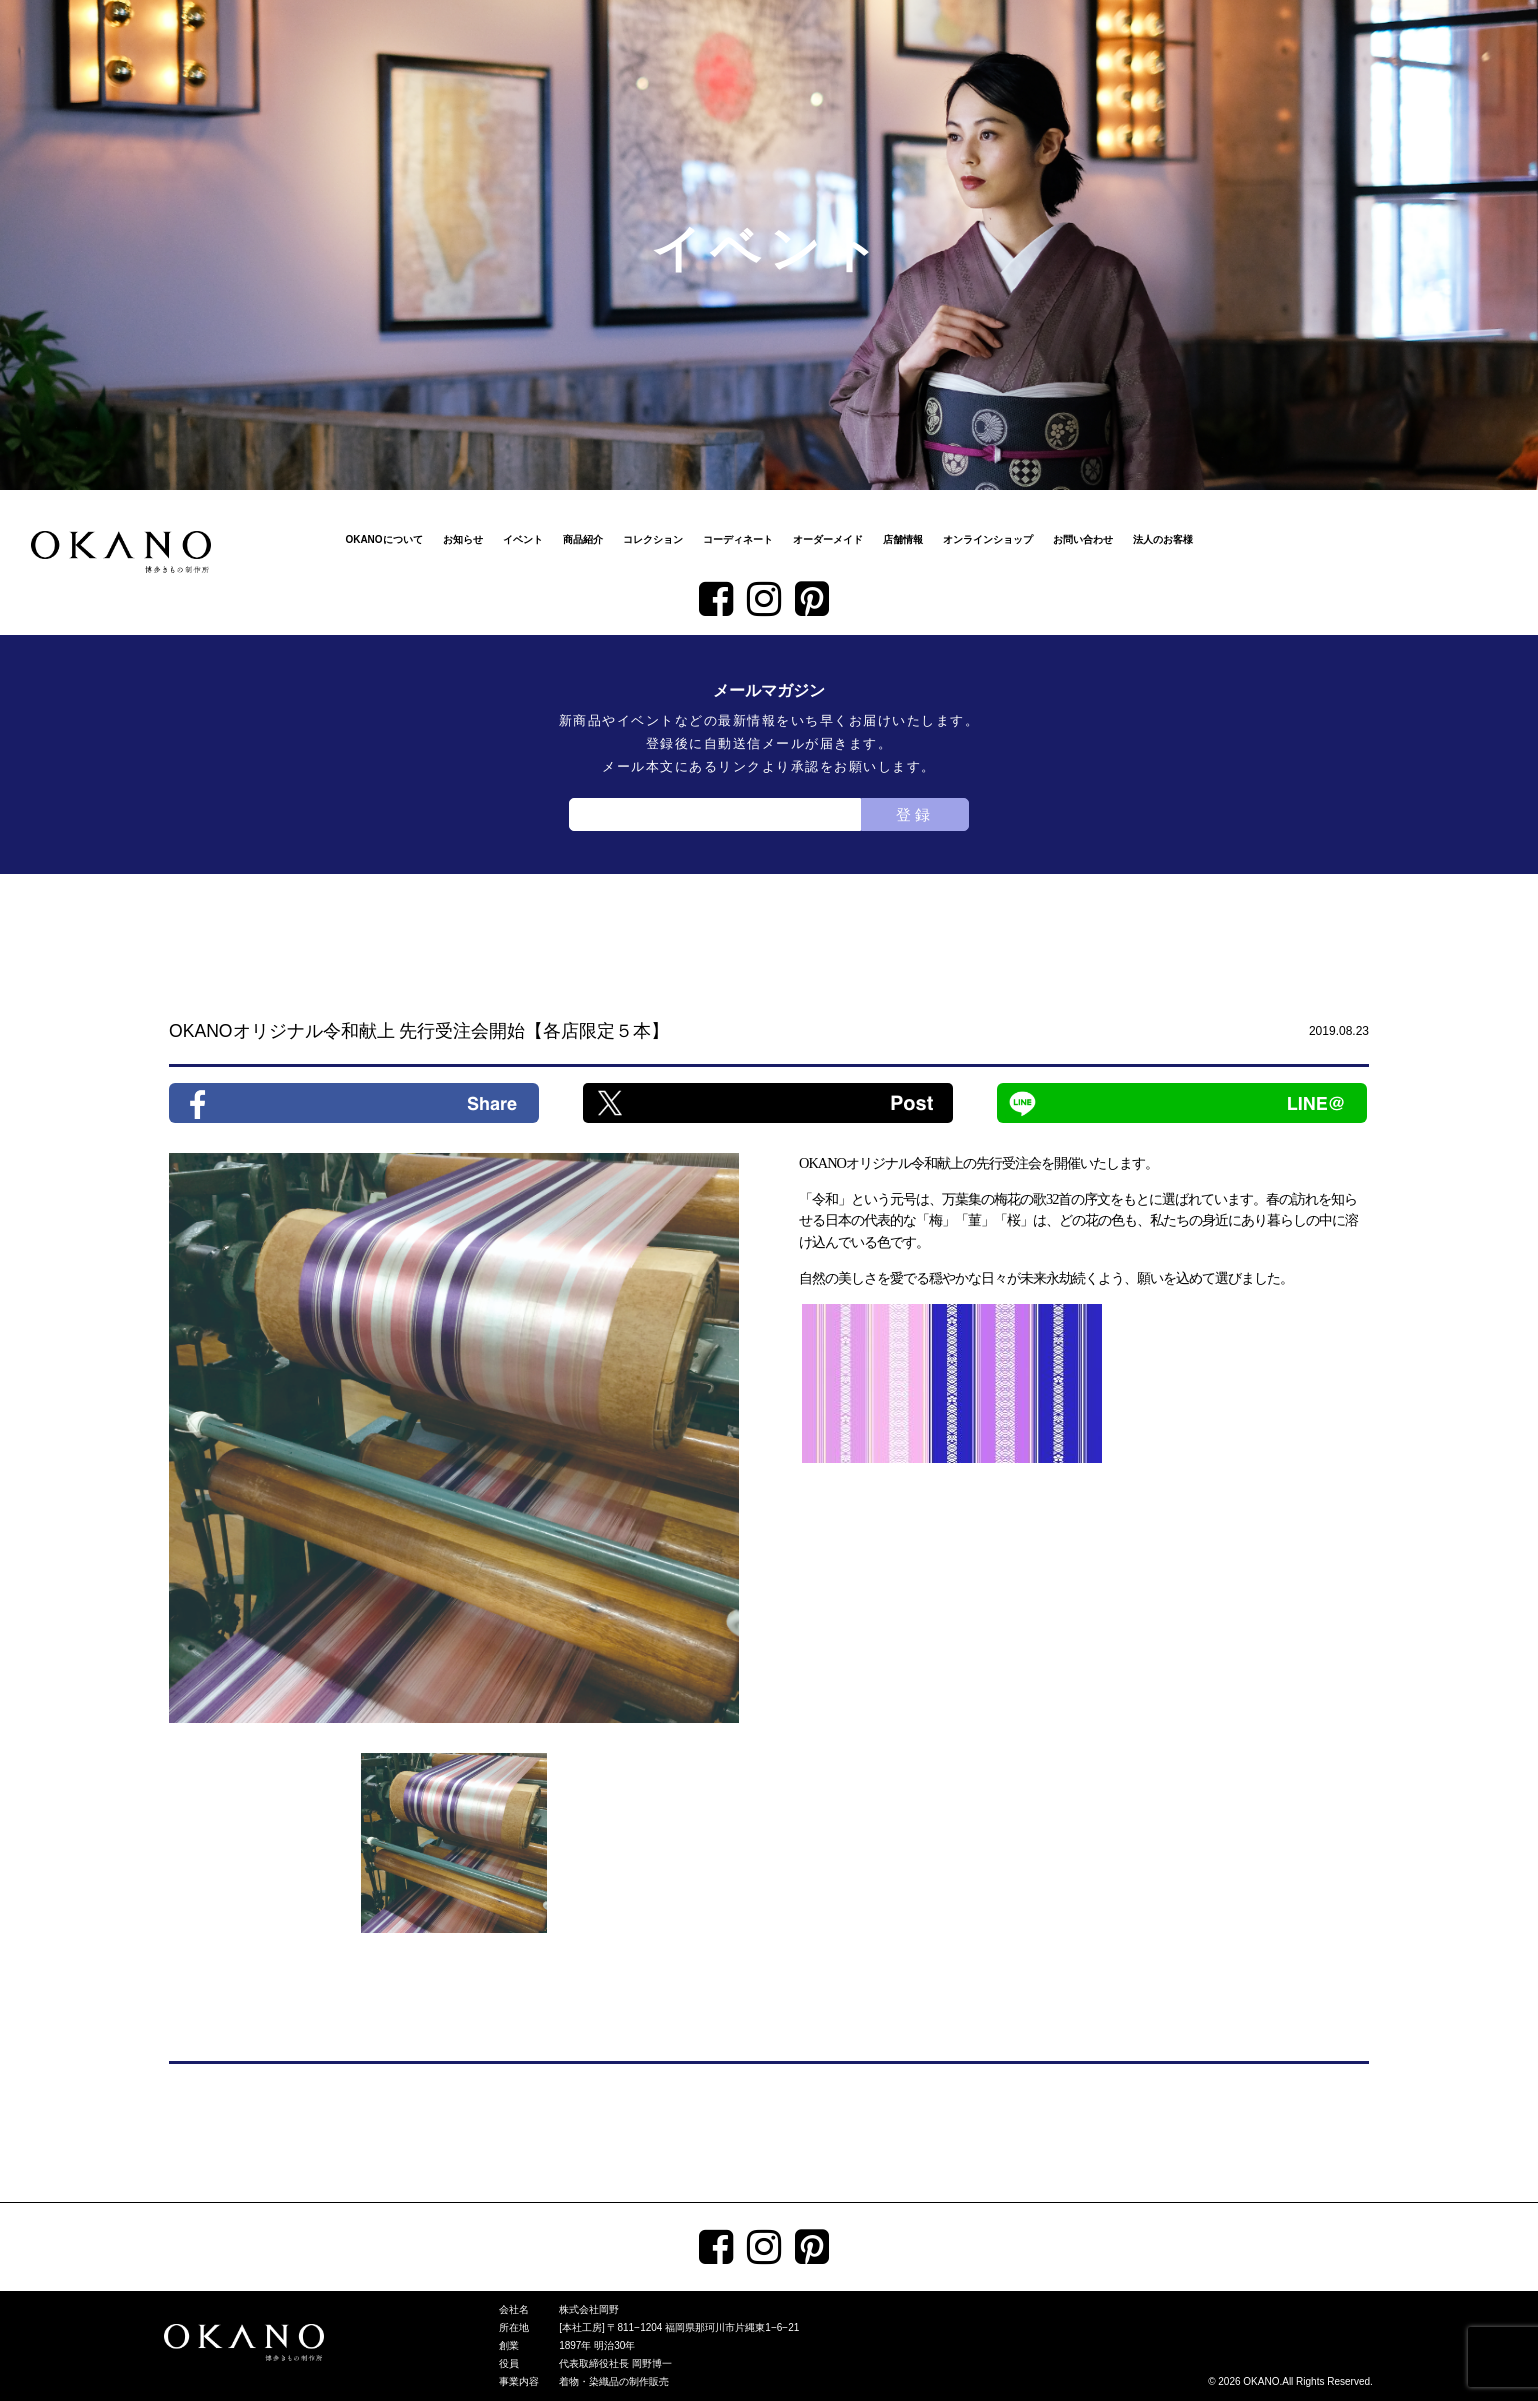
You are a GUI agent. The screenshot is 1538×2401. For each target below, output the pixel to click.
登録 (915, 814)
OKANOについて (383, 539)
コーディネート (738, 539)
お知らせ (463, 539)
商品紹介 (583, 539)
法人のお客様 (1163, 539)
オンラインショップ (988, 539)
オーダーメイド (828, 539)
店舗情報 (903, 539)
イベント (523, 539)
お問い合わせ (1083, 539)
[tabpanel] (454, 1438)
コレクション (653, 539)
